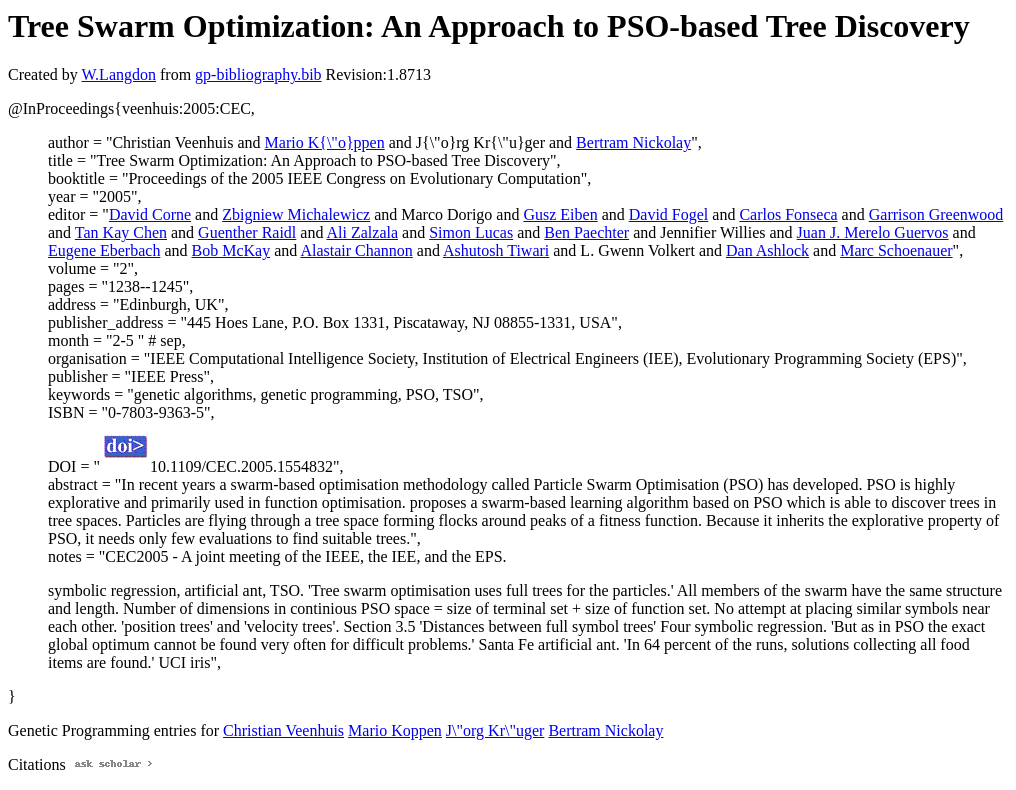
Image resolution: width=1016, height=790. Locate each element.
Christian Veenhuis (283, 730)
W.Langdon (118, 74)
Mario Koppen (395, 730)
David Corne (150, 214)
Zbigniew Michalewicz (296, 214)
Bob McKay (231, 250)
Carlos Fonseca (788, 214)
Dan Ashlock (767, 250)
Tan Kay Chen (121, 232)
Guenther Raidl (247, 232)
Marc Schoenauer (896, 250)
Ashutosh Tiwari (496, 250)
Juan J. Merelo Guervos (873, 232)
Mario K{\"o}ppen (325, 142)
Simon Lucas (471, 232)
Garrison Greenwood (936, 214)
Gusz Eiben (560, 214)
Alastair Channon (356, 250)
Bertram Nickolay (633, 142)
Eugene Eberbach (104, 250)
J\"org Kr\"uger (495, 730)
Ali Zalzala (363, 232)
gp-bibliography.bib (258, 74)
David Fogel (669, 214)
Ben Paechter (586, 232)
